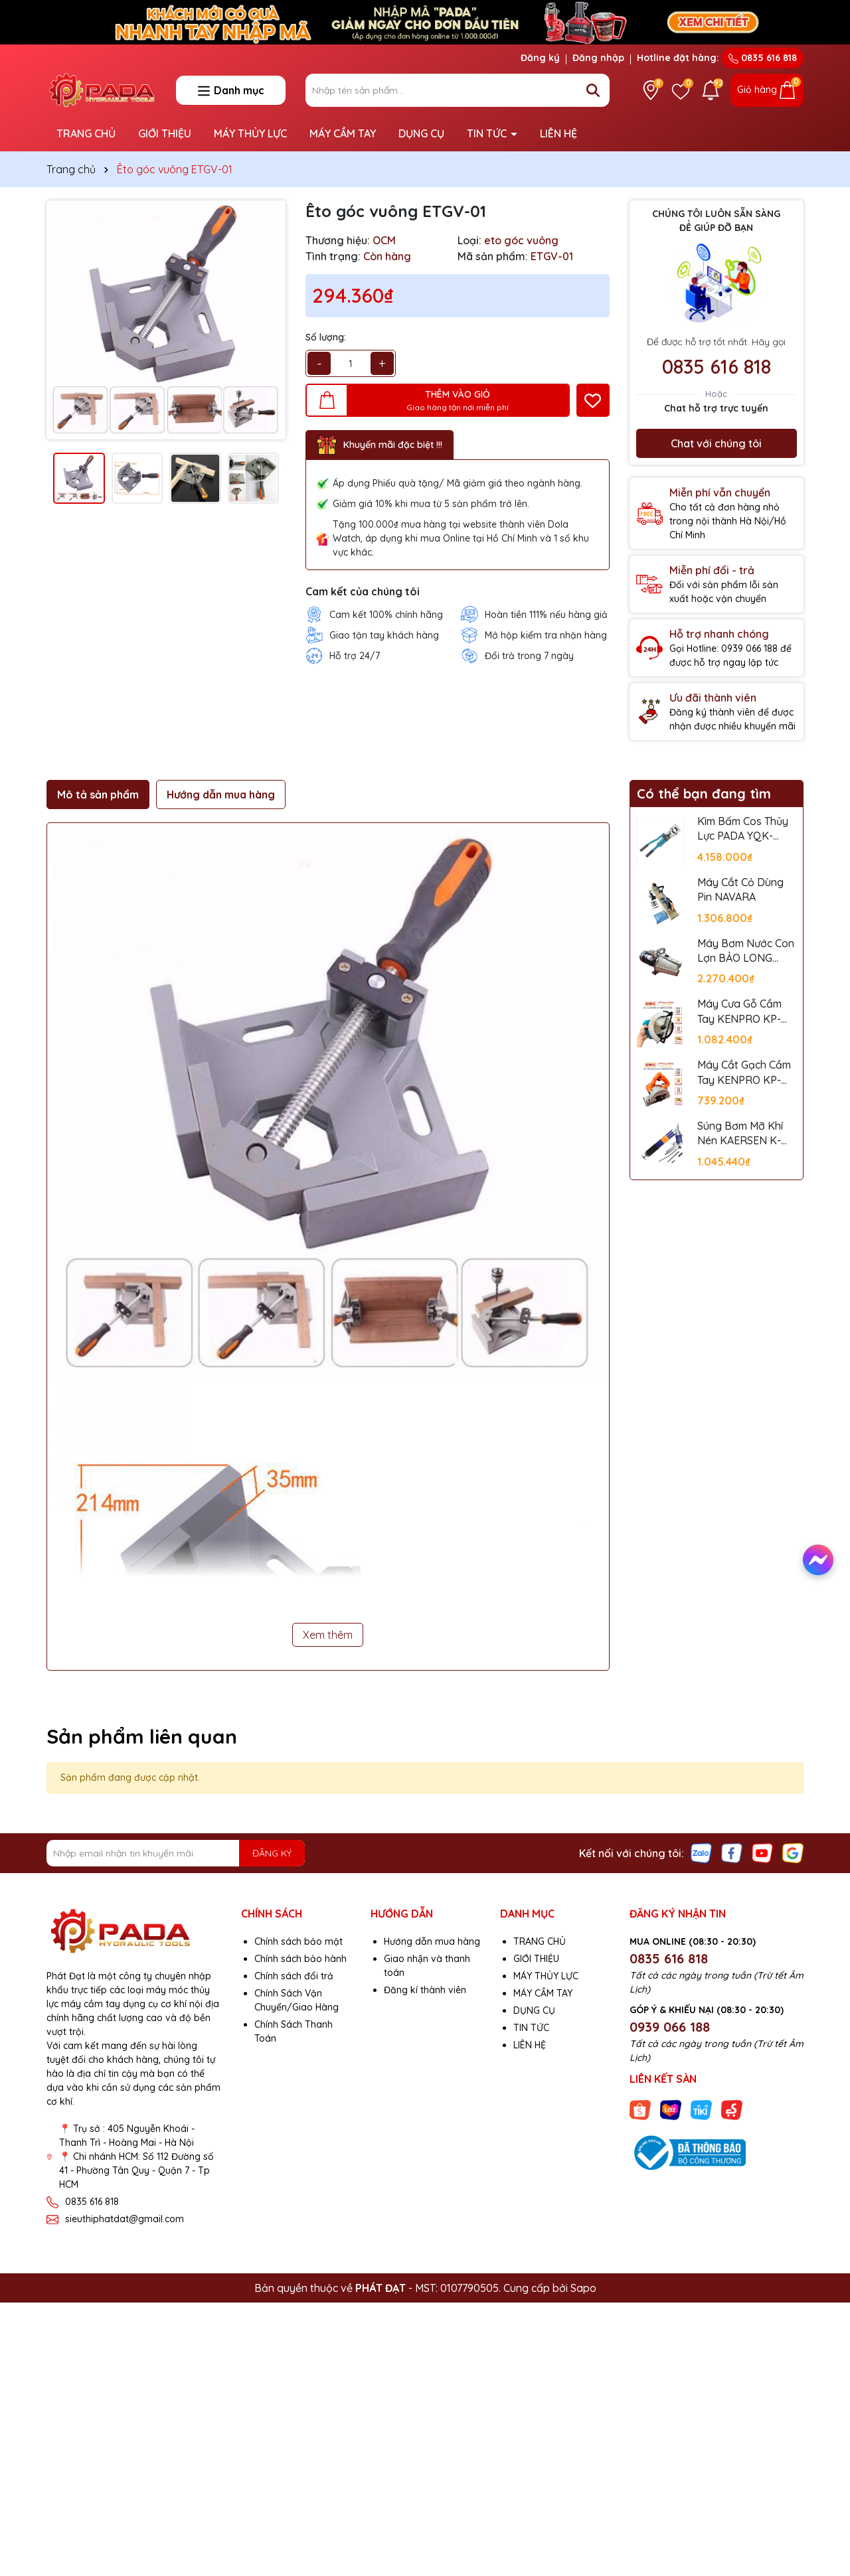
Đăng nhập (598, 58)
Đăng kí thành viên (425, 1990)
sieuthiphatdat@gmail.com (124, 2219)
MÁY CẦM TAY (342, 133)
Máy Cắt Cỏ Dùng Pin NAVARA (740, 889)
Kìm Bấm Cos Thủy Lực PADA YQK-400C (742, 829)
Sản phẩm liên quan (141, 1736)
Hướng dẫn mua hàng (432, 1941)
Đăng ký (540, 58)
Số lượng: (325, 337)
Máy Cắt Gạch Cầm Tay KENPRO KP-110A (744, 1072)
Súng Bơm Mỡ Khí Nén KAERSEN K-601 (740, 1133)
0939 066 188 (670, 2026)
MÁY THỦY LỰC (250, 133)
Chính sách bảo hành (300, 1959)
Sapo (583, 2288)
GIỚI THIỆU (164, 133)
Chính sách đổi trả (293, 1976)
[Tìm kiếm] (593, 90)
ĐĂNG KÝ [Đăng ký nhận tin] (272, 1853)
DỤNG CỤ (421, 133)
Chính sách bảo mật (298, 1941)
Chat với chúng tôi (716, 443)
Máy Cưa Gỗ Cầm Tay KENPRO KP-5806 (739, 1011)
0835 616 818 (762, 58)
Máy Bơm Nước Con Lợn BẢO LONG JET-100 (745, 951)
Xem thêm (328, 1634)
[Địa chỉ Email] (175, 1853)
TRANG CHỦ (86, 133)
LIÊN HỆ (558, 133)
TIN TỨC (488, 133)
